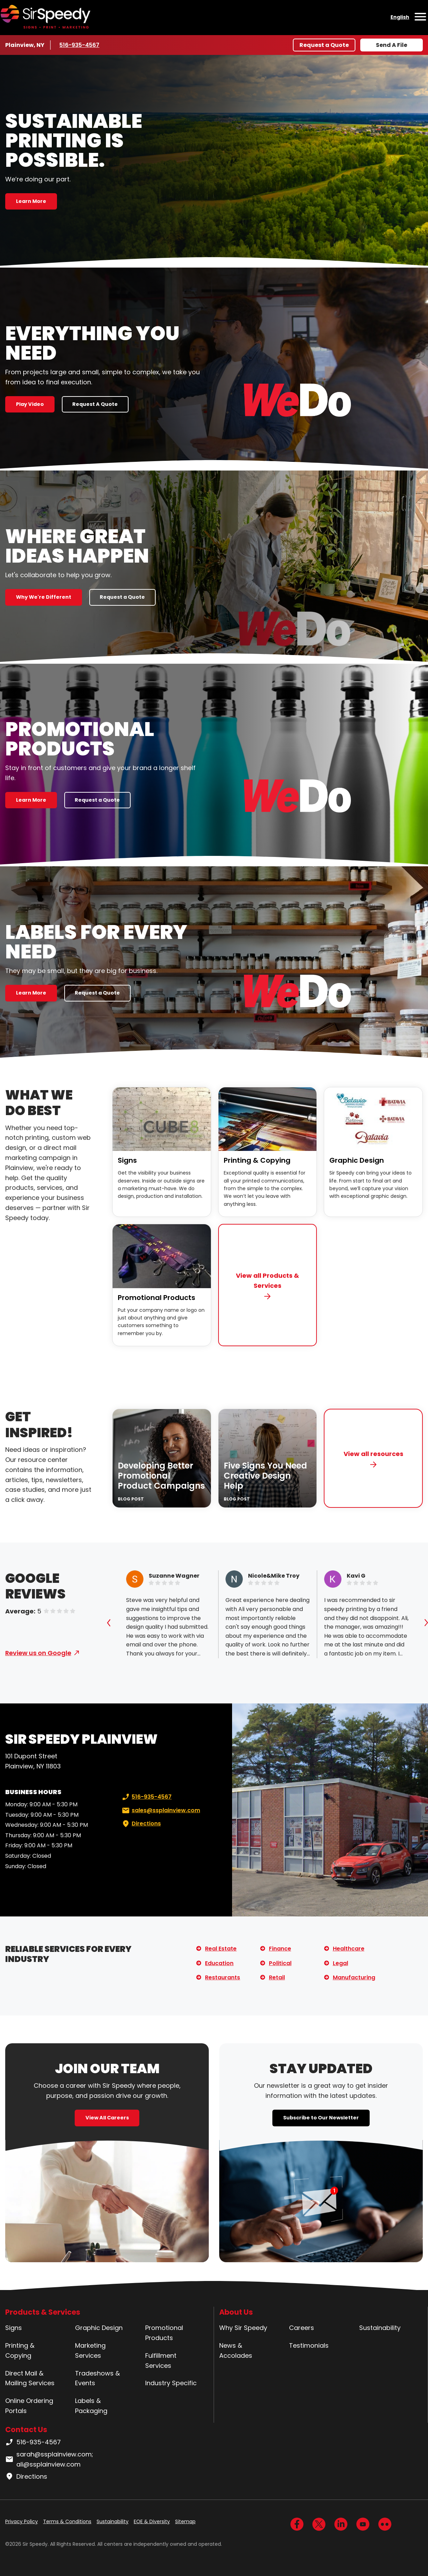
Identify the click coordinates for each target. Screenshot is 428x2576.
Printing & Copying (257, 1160)
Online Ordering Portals (29, 2405)
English (399, 17)
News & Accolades (235, 2350)
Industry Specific (171, 2383)
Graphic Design (356, 1160)
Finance (280, 1949)
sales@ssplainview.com (160, 1810)
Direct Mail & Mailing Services (30, 2378)
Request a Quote (324, 45)
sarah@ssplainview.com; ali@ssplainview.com (49, 2459)
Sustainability (380, 2327)
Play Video (30, 404)
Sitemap (185, 2521)
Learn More (31, 201)
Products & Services (42, 2312)
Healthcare (348, 1949)
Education (219, 1963)
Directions (141, 1823)
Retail (277, 1977)
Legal (340, 1963)
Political (280, 1963)
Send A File (391, 45)
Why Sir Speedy (243, 2327)
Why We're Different (43, 597)
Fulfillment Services (160, 2360)
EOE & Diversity (152, 2521)
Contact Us (26, 2429)
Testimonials (309, 2345)
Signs (127, 1160)
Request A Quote (95, 404)
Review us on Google (38, 1653)
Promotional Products (156, 1297)
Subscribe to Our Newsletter (321, 2117)
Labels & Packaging (91, 2405)
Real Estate (221, 1949)
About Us (236, 2312)
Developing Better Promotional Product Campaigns (161, 1475)
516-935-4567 (80, 45)
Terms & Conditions (67, 2521)
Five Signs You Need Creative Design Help (265, 1475)
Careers (301, 2327)
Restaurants (222, 1977)
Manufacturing (354, 1977)
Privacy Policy (21, 2521)
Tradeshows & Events (97, 2378)
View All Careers (107, 2117)
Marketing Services (90, 2350)
